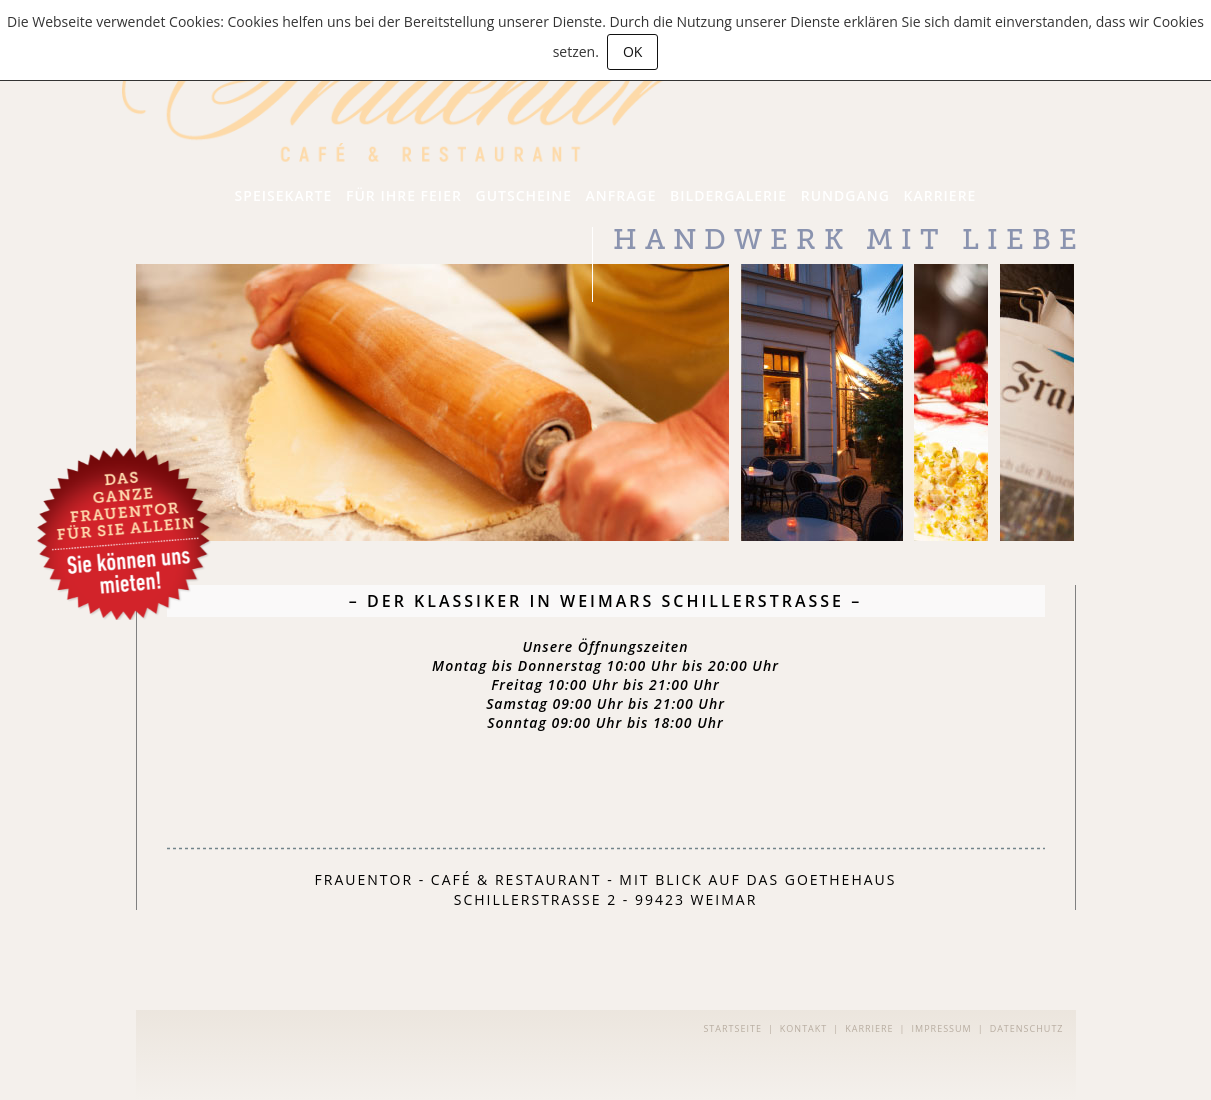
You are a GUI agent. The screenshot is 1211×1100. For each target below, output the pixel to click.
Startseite (732, 1028)
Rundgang (845, 195)
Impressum (942, 1028)
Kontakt (803, 1028)
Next (177, 405)
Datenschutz (1027, 1028)
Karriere (940, 195)
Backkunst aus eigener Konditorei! (917, 105)
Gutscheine (524, 195)
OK (632, 51)
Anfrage (621, 195)
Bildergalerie (728, 195)
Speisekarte (284, 195)
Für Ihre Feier (404, 195)
